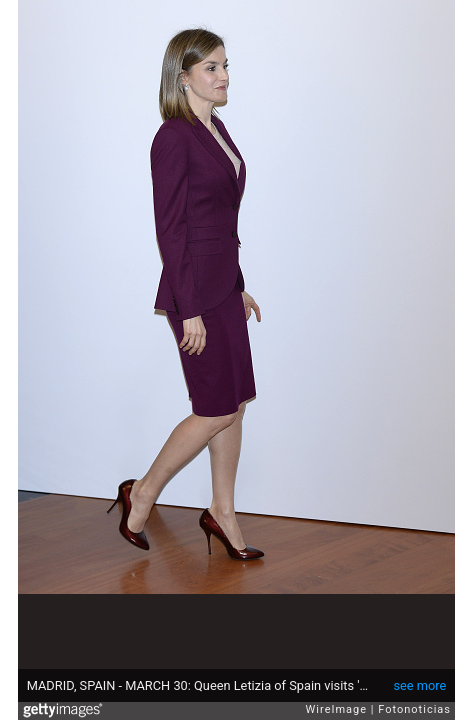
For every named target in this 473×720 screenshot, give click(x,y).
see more (419, 685)
